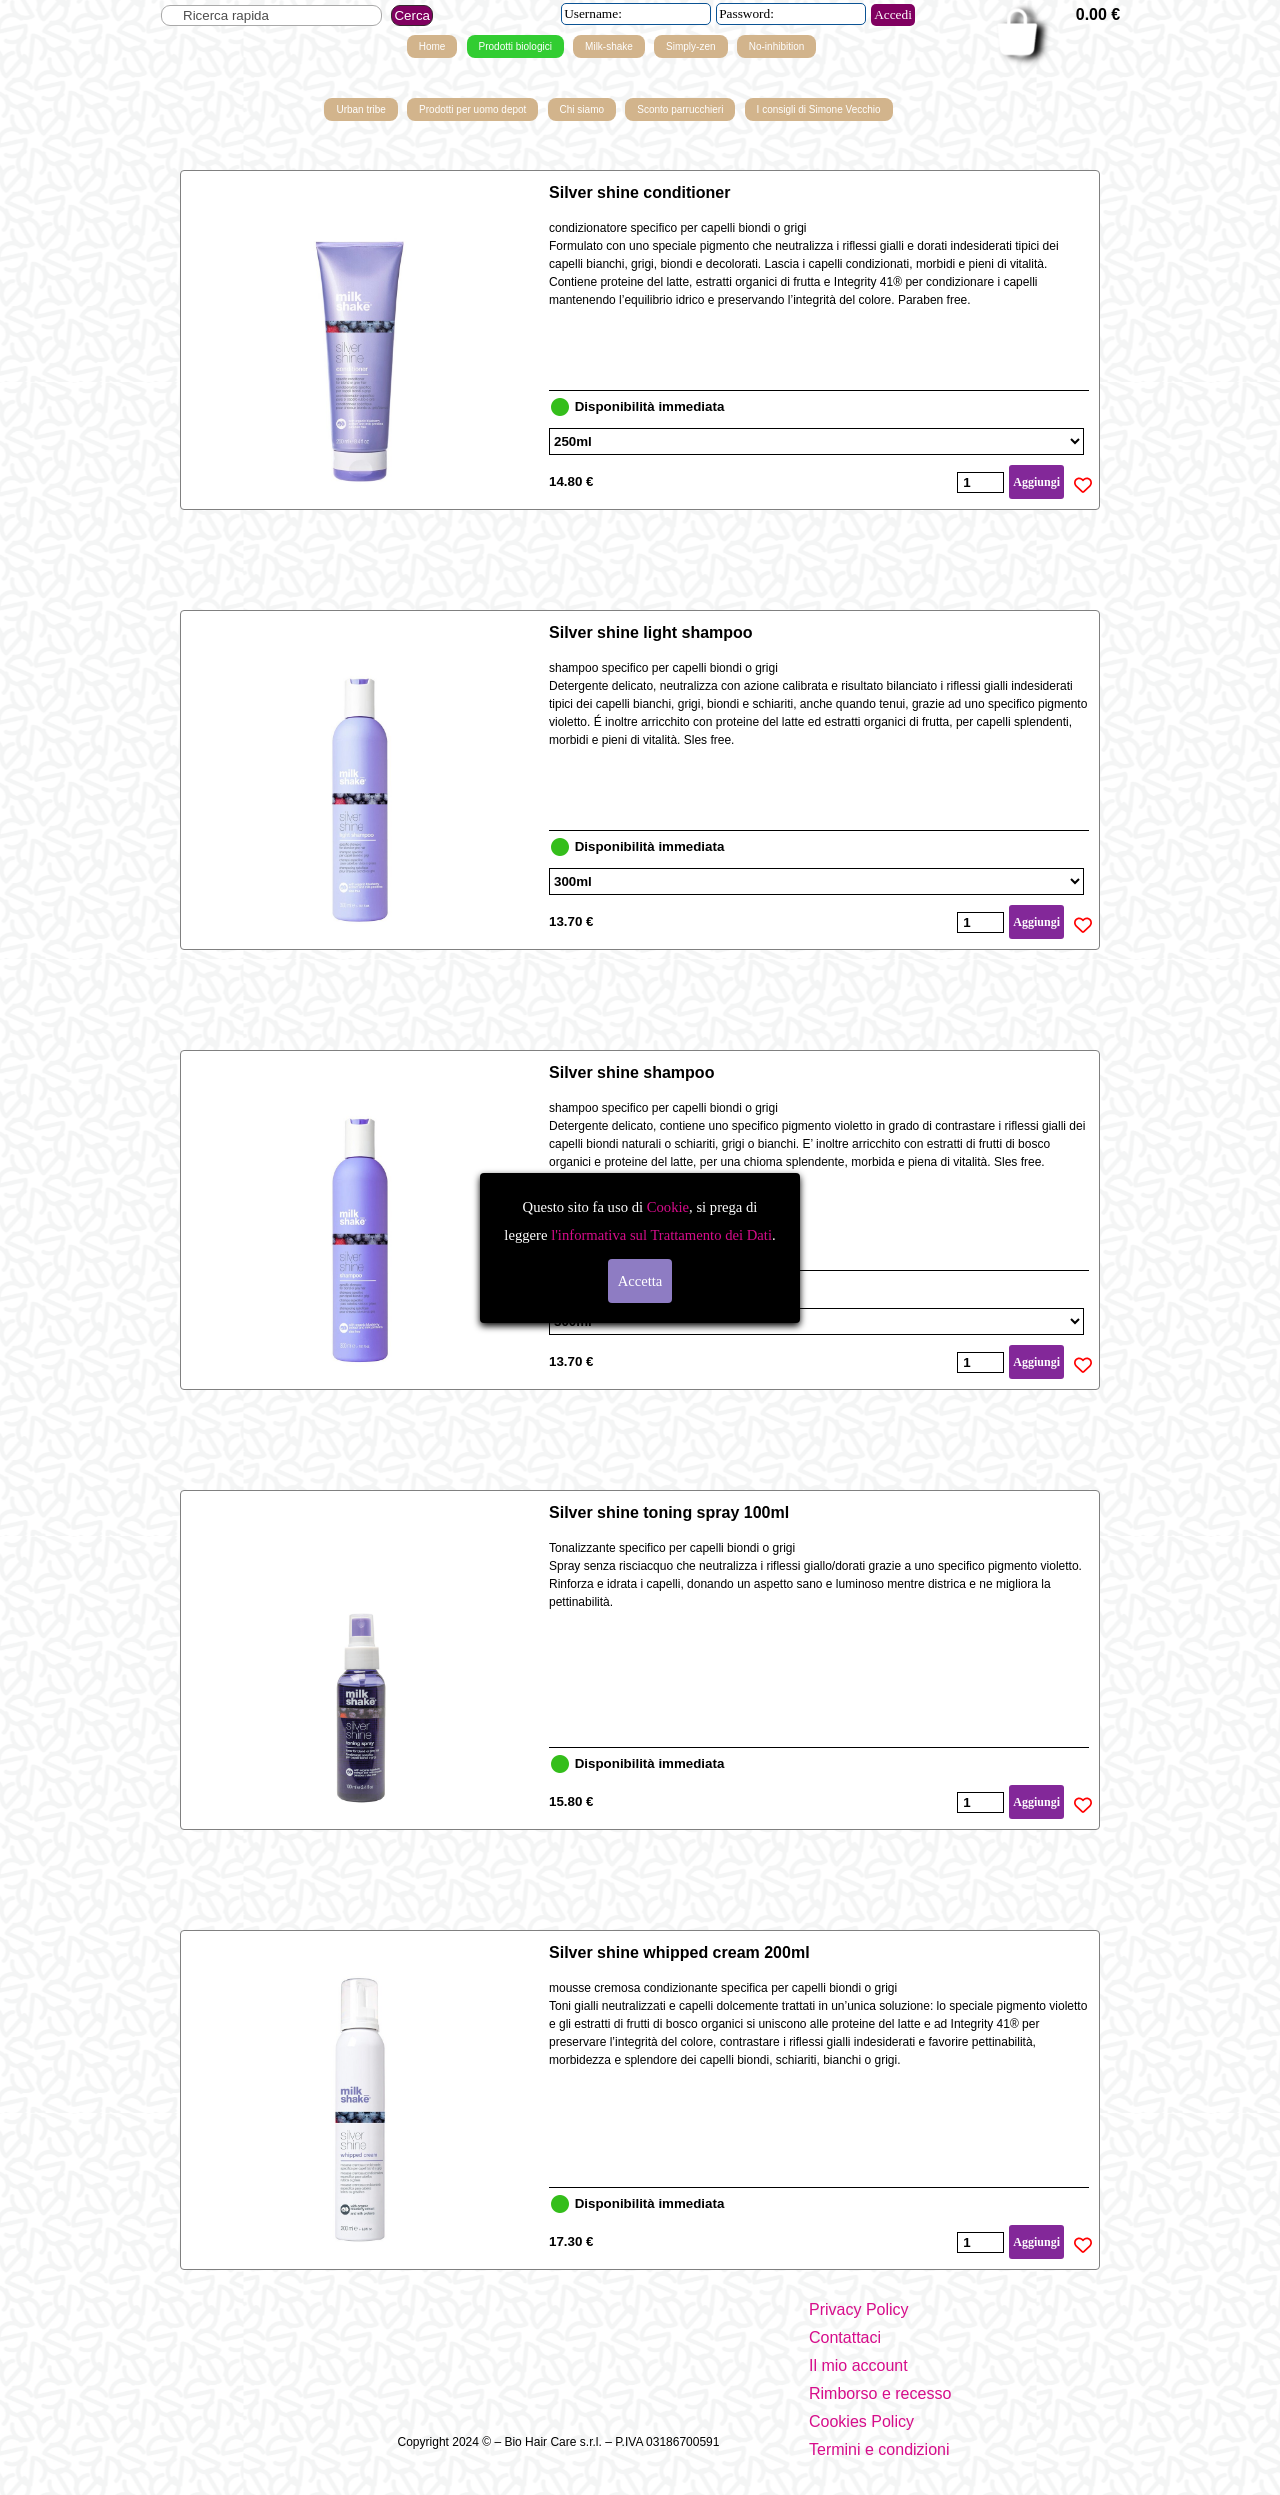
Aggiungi (1036, 482)
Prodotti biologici (515, 46)
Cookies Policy (861, 2421)
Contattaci (845, 2337)
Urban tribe (360, 109)
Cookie (668, 1207)
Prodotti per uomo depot (472, 109)
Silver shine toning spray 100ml (669, 1512)
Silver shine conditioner (639, 192)
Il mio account (858, 2365)
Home (432, 46)
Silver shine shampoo (631, 1072)
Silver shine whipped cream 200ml (679, 1952)
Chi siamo (582, 109)
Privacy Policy (859, 2309)
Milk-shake (609, 46)
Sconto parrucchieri (680, 109)
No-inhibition (777, 46)
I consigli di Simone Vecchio (819, 109)
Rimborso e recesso (880, 2393)
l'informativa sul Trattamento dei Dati (659, 1235)
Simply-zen (690, 46)
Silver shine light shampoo (651, 632)
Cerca (412, 15)
